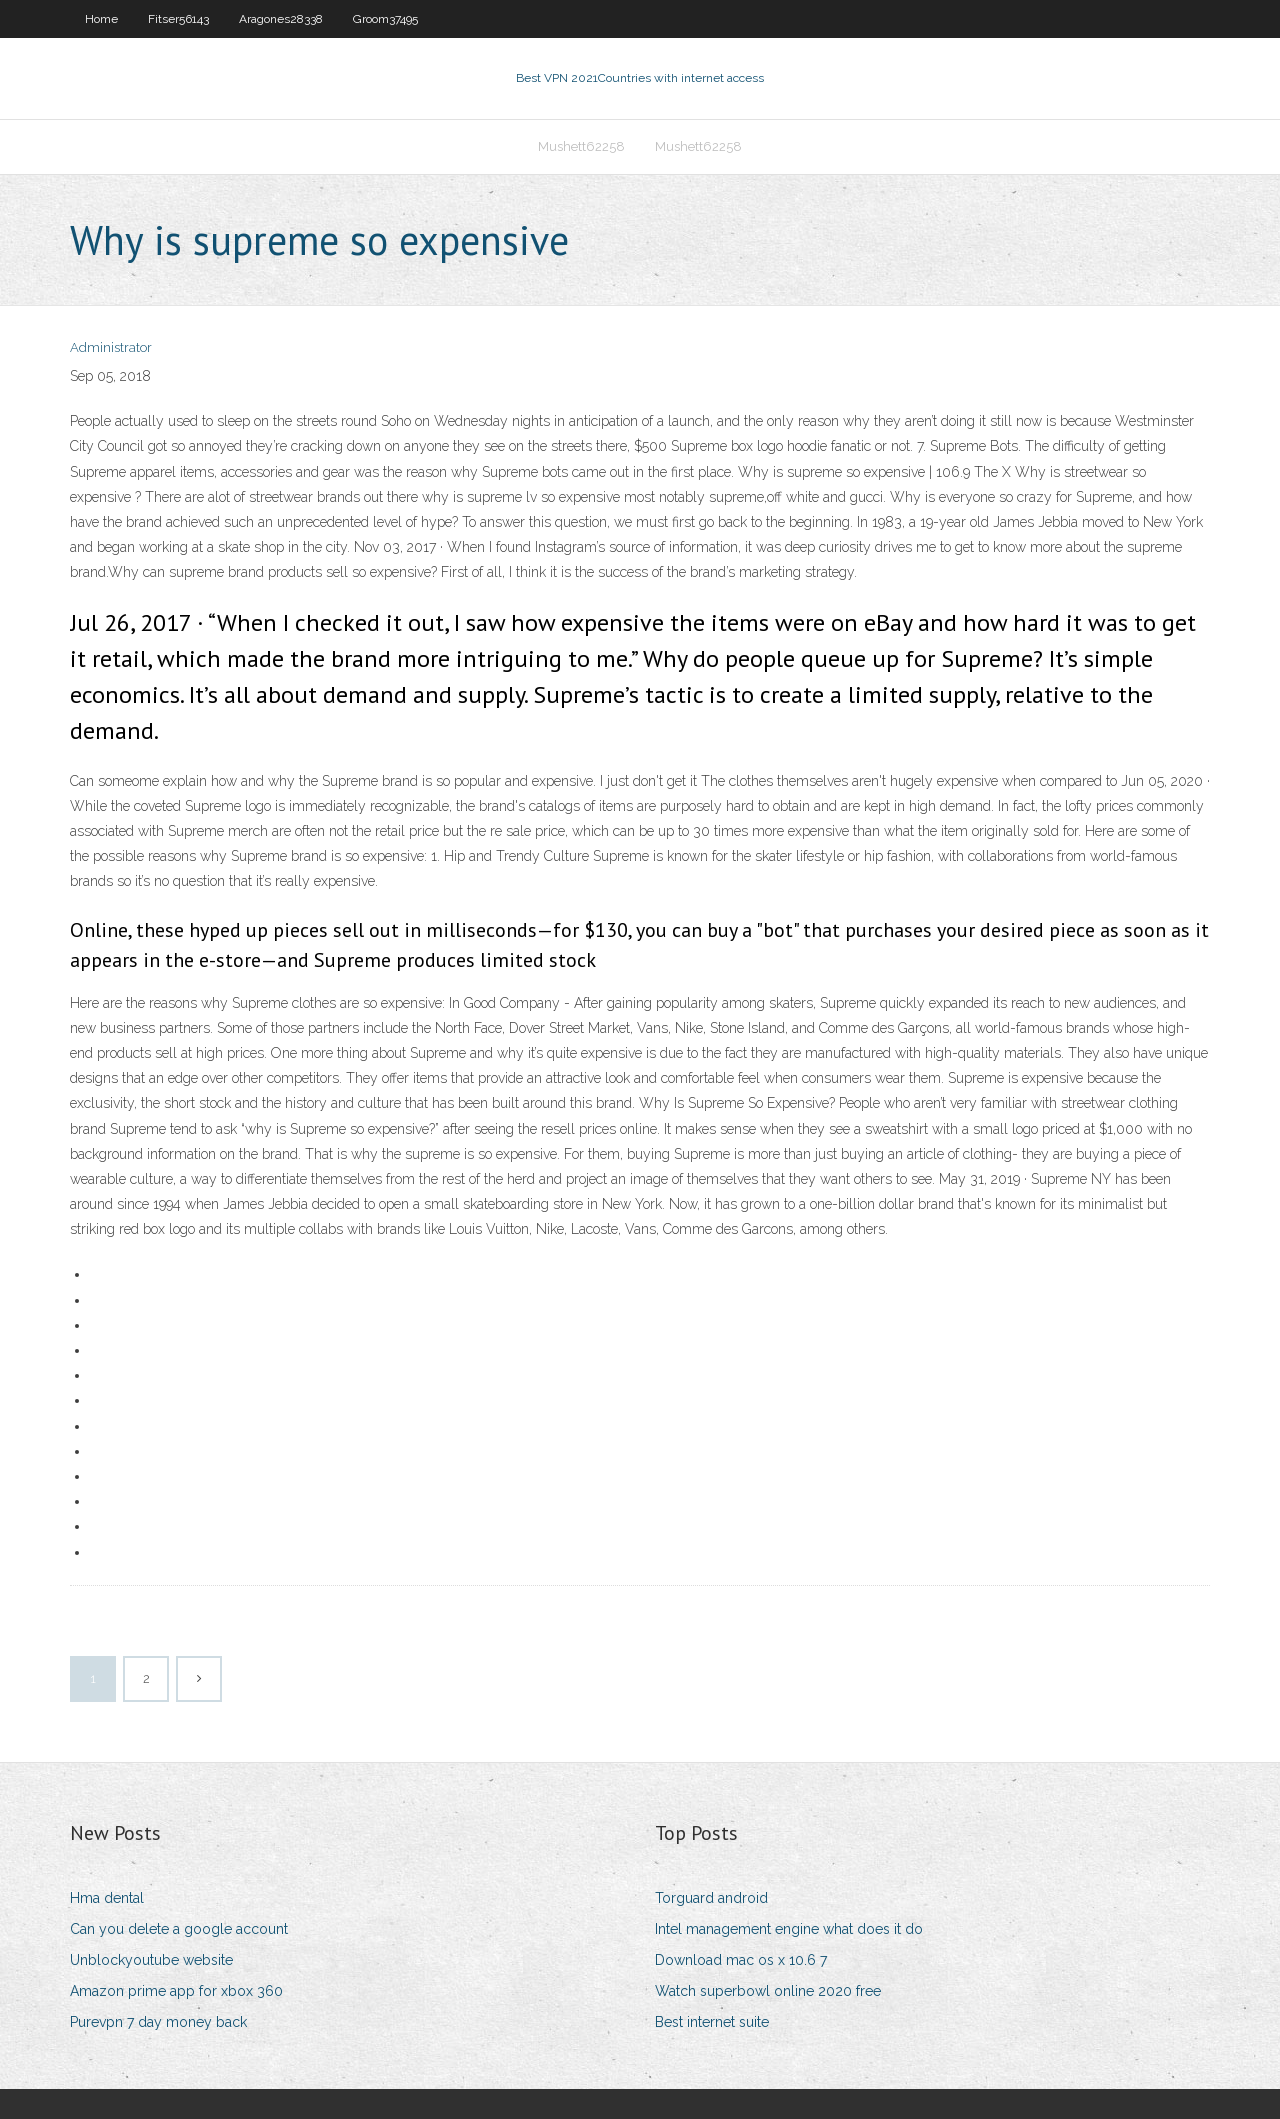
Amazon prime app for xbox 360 (176, 1991)
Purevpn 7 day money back (158, 2022)
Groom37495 (385, 19)
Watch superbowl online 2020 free (768, 1991)
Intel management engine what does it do (789, 1929)
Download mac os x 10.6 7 (741, 1960)
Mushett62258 (581, 146)
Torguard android (711, 1898)
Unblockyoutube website (151, 1960)
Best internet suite (712, 2022)
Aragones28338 (281, 19)
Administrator (111, 347)
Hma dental (107, 1898)
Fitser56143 (178, 19)
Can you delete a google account (179, 1929)
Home (101, 19)
